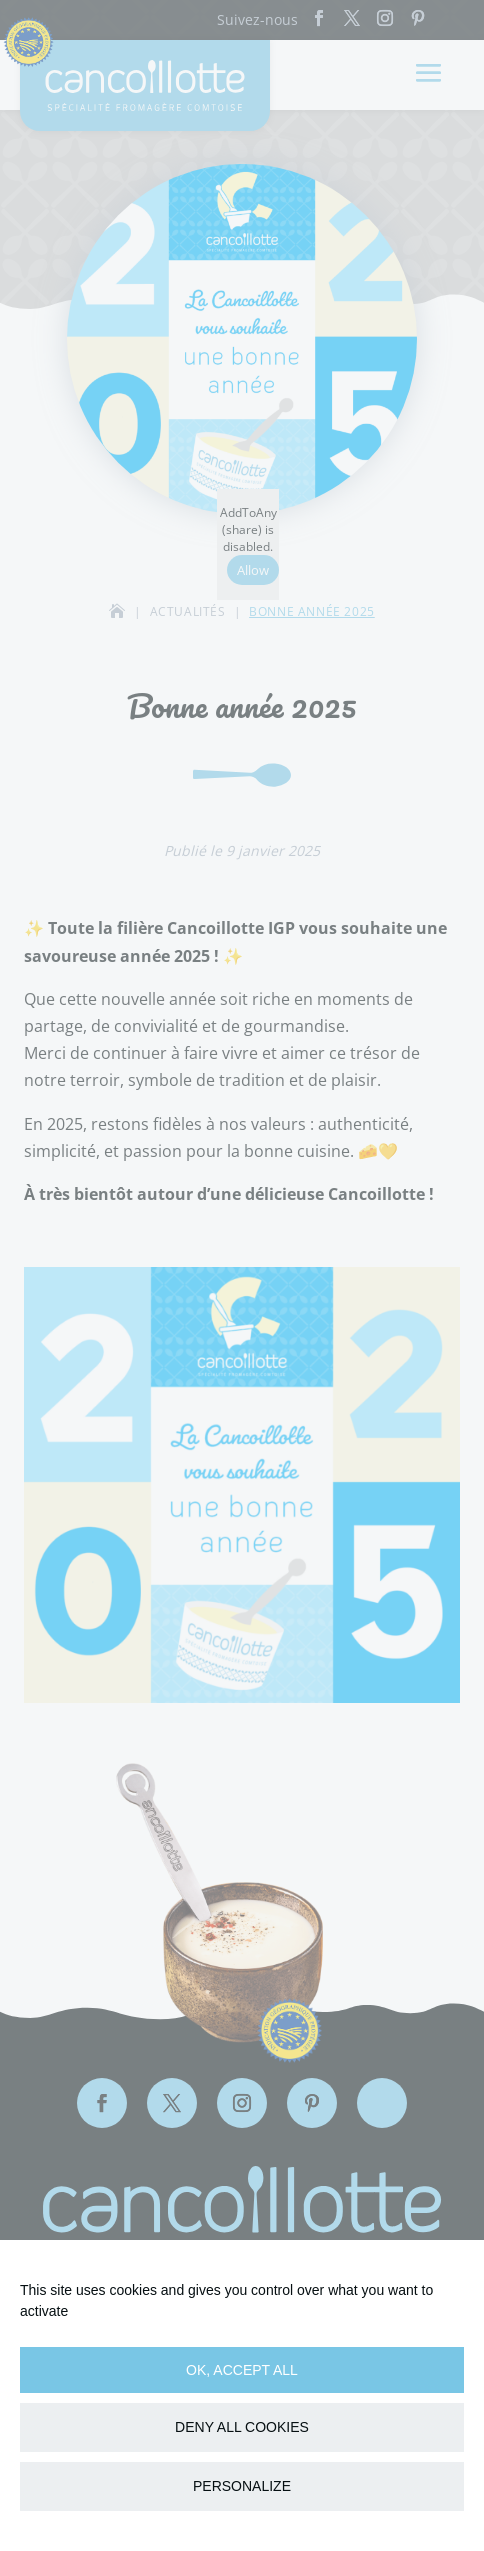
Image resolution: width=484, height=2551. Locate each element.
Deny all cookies (242, 2427)
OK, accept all (242, 2370)
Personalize (242, 2486)
